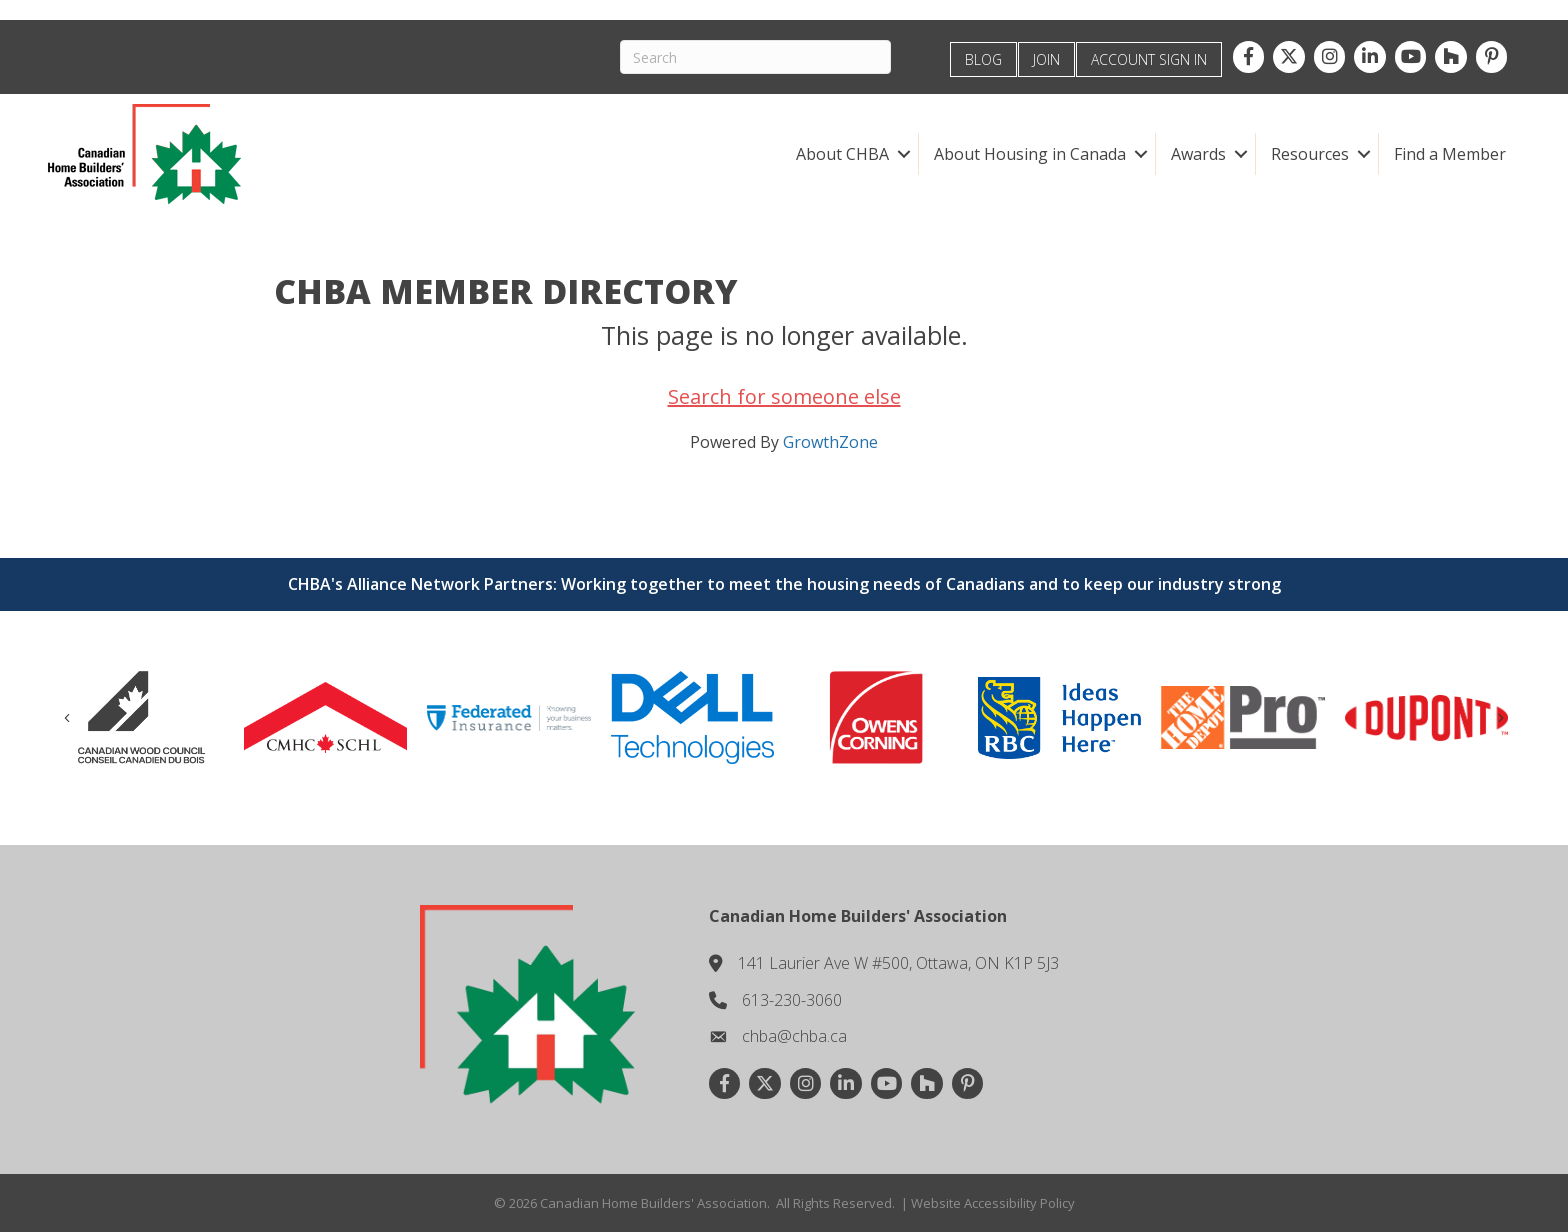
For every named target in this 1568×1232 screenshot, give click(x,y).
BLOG (983, 59)
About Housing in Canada (1030, 154)
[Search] (755, 57)
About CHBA (842, 154)
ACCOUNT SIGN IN (1149, 59)
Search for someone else (784, 396)
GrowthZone (830, 442)
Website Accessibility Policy (993, 1203)
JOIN (1046, 59)
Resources (1310, 154)
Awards (1198, 154)
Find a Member (1450, 154)
